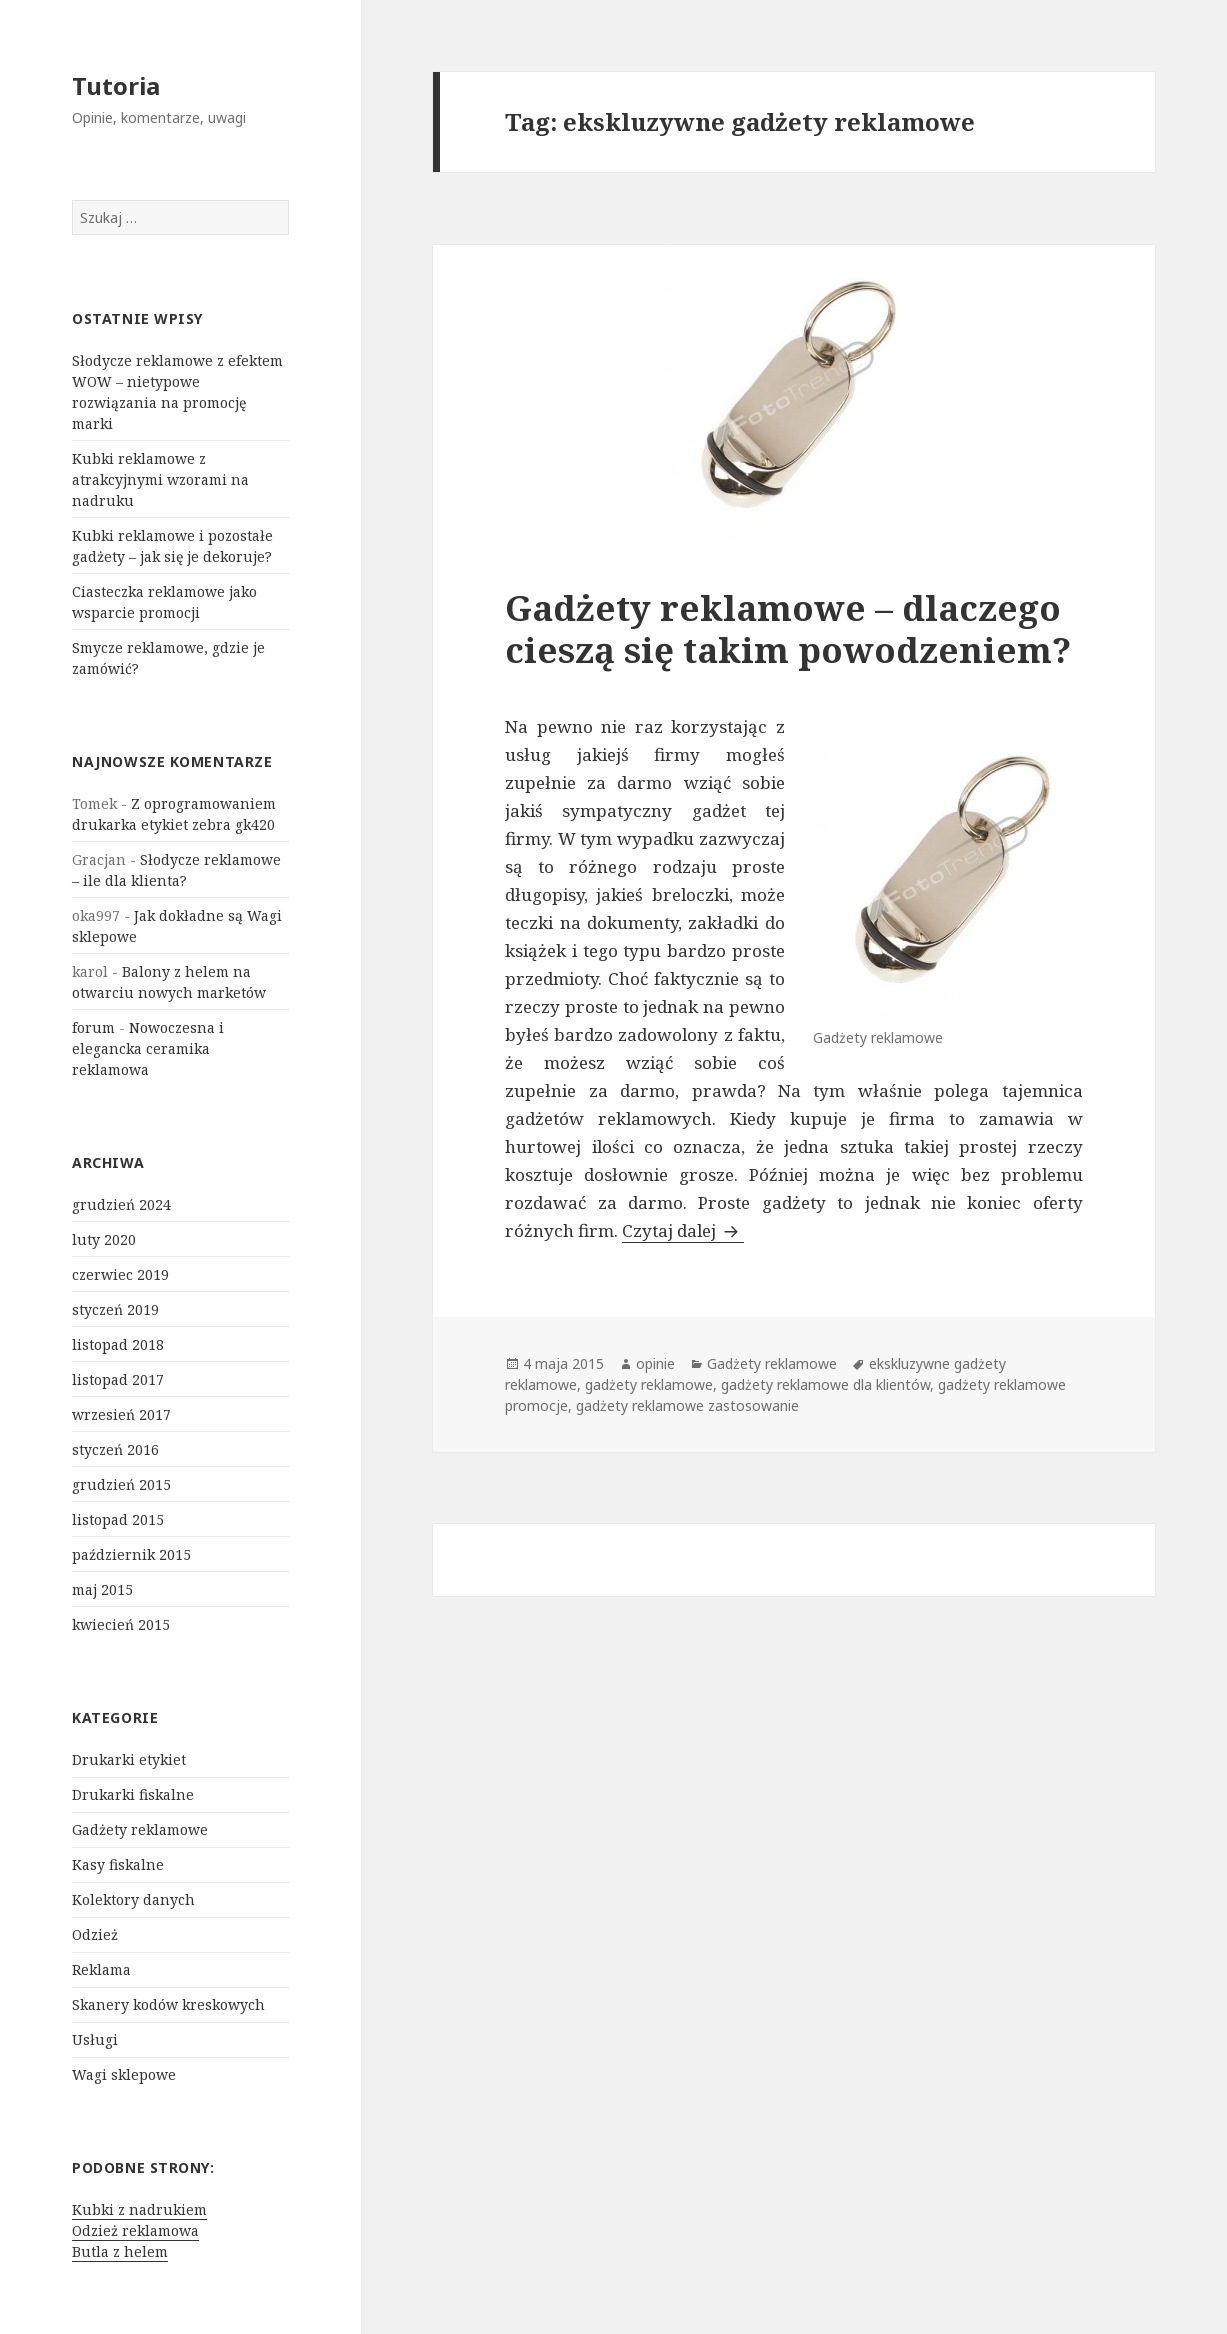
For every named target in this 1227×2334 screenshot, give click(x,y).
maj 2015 (102, 1589)
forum (93, 1027)
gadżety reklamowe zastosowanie (687, 1405)
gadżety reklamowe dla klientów (825, 1384)
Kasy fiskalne (118, 1864)
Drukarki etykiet (129, 1759)
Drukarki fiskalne (133, 1794)
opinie (655, 1363)
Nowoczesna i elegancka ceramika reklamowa (148, 1048)
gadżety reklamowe (649, 1384)
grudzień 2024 (121, 1204)
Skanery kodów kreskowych (168, 2004)
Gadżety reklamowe (140, 1829)
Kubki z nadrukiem (139, 2209)
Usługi (95, 2039)
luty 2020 (104, 1239)
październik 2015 (131, 1554)
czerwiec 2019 (120, 1274)
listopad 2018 (118, 1344)
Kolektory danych (133, 1899)
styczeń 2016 (115, 1449)
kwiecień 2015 (121, 1624)
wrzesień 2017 (121, 1414)
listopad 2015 (118, 1519)
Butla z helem (120, 2251)
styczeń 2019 (115, 1309)
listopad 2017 (118, 1379)
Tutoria (116, 85)
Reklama (101, 1969)
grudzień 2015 (121, 1484)
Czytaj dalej (683, 1230)
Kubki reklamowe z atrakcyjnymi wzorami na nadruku (160, 479)
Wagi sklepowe (124, 2074)
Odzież (95, 1934)
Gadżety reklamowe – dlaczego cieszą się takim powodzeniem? (788, 628)
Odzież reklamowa (135, 2230)
